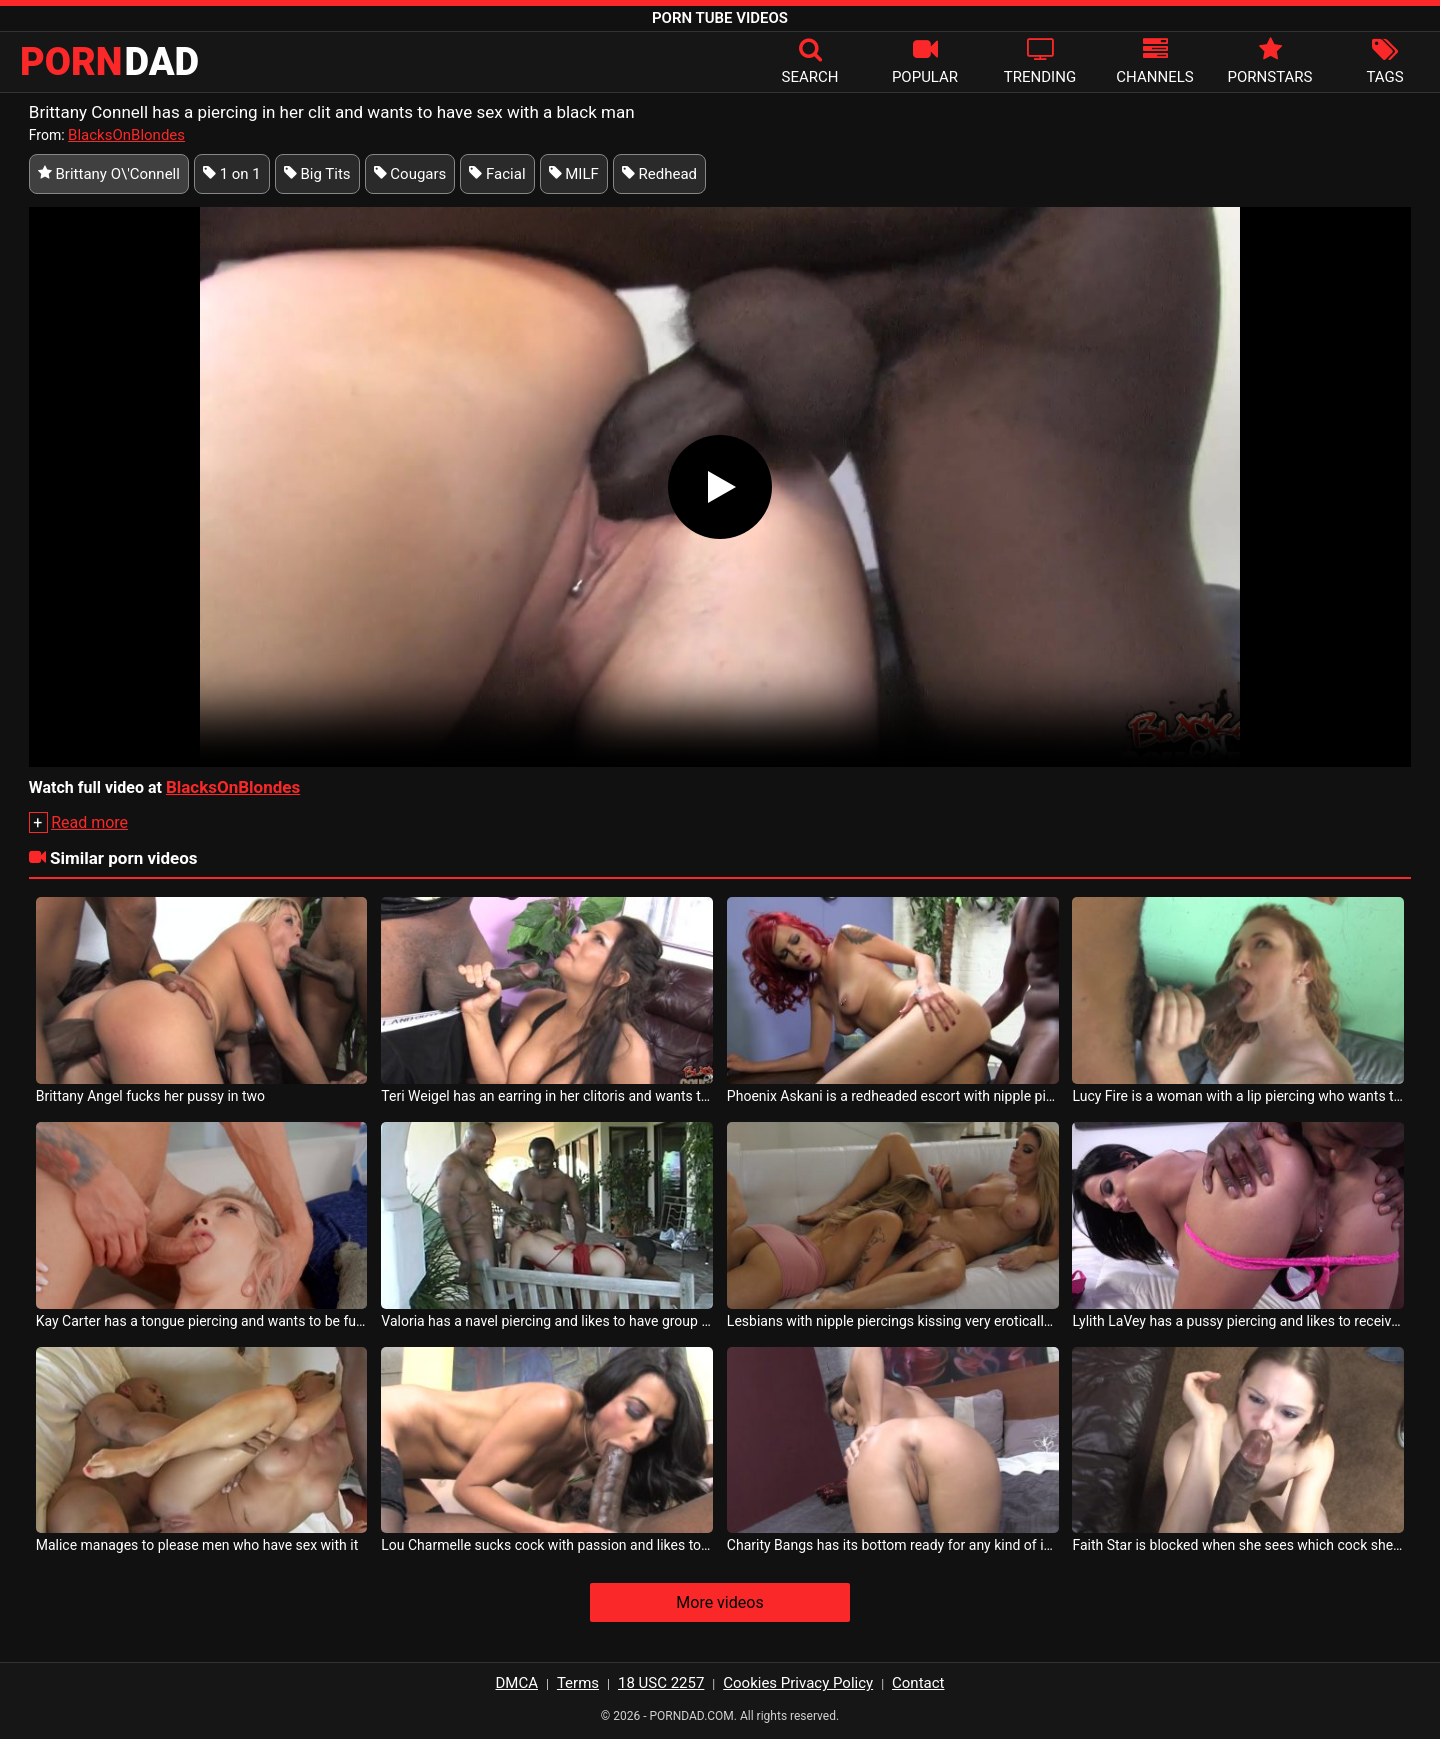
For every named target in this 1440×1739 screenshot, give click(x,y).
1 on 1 (232, 174)
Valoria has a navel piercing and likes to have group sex (547, 1321)
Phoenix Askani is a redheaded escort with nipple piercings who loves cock (893, 1096)
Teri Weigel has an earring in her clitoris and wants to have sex (547, 1096)
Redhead (659, 174)
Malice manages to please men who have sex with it (197, 1545)
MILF (574, 174)
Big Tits (317, 174)
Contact (918, 1683)
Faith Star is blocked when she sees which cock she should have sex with (1238, 1545)
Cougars (410, 174)
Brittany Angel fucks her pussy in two (150, 1096)
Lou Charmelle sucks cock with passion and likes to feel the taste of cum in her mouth (547, 1545)
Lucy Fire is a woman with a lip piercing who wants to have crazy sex (1238, 1096)
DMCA (517, 1683)
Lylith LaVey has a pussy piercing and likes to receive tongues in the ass (1238, 1321)
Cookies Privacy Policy (798, 1683)
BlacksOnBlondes (126, 135)
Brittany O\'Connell (109, 174)
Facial (497, 174)
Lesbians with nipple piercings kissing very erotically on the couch (893, 1321)
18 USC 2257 (661, 1683)
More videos (719, 1602)
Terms (578, 1683)
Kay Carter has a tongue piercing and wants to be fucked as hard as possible (202, 1321)
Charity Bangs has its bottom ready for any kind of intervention (893, 1545)
